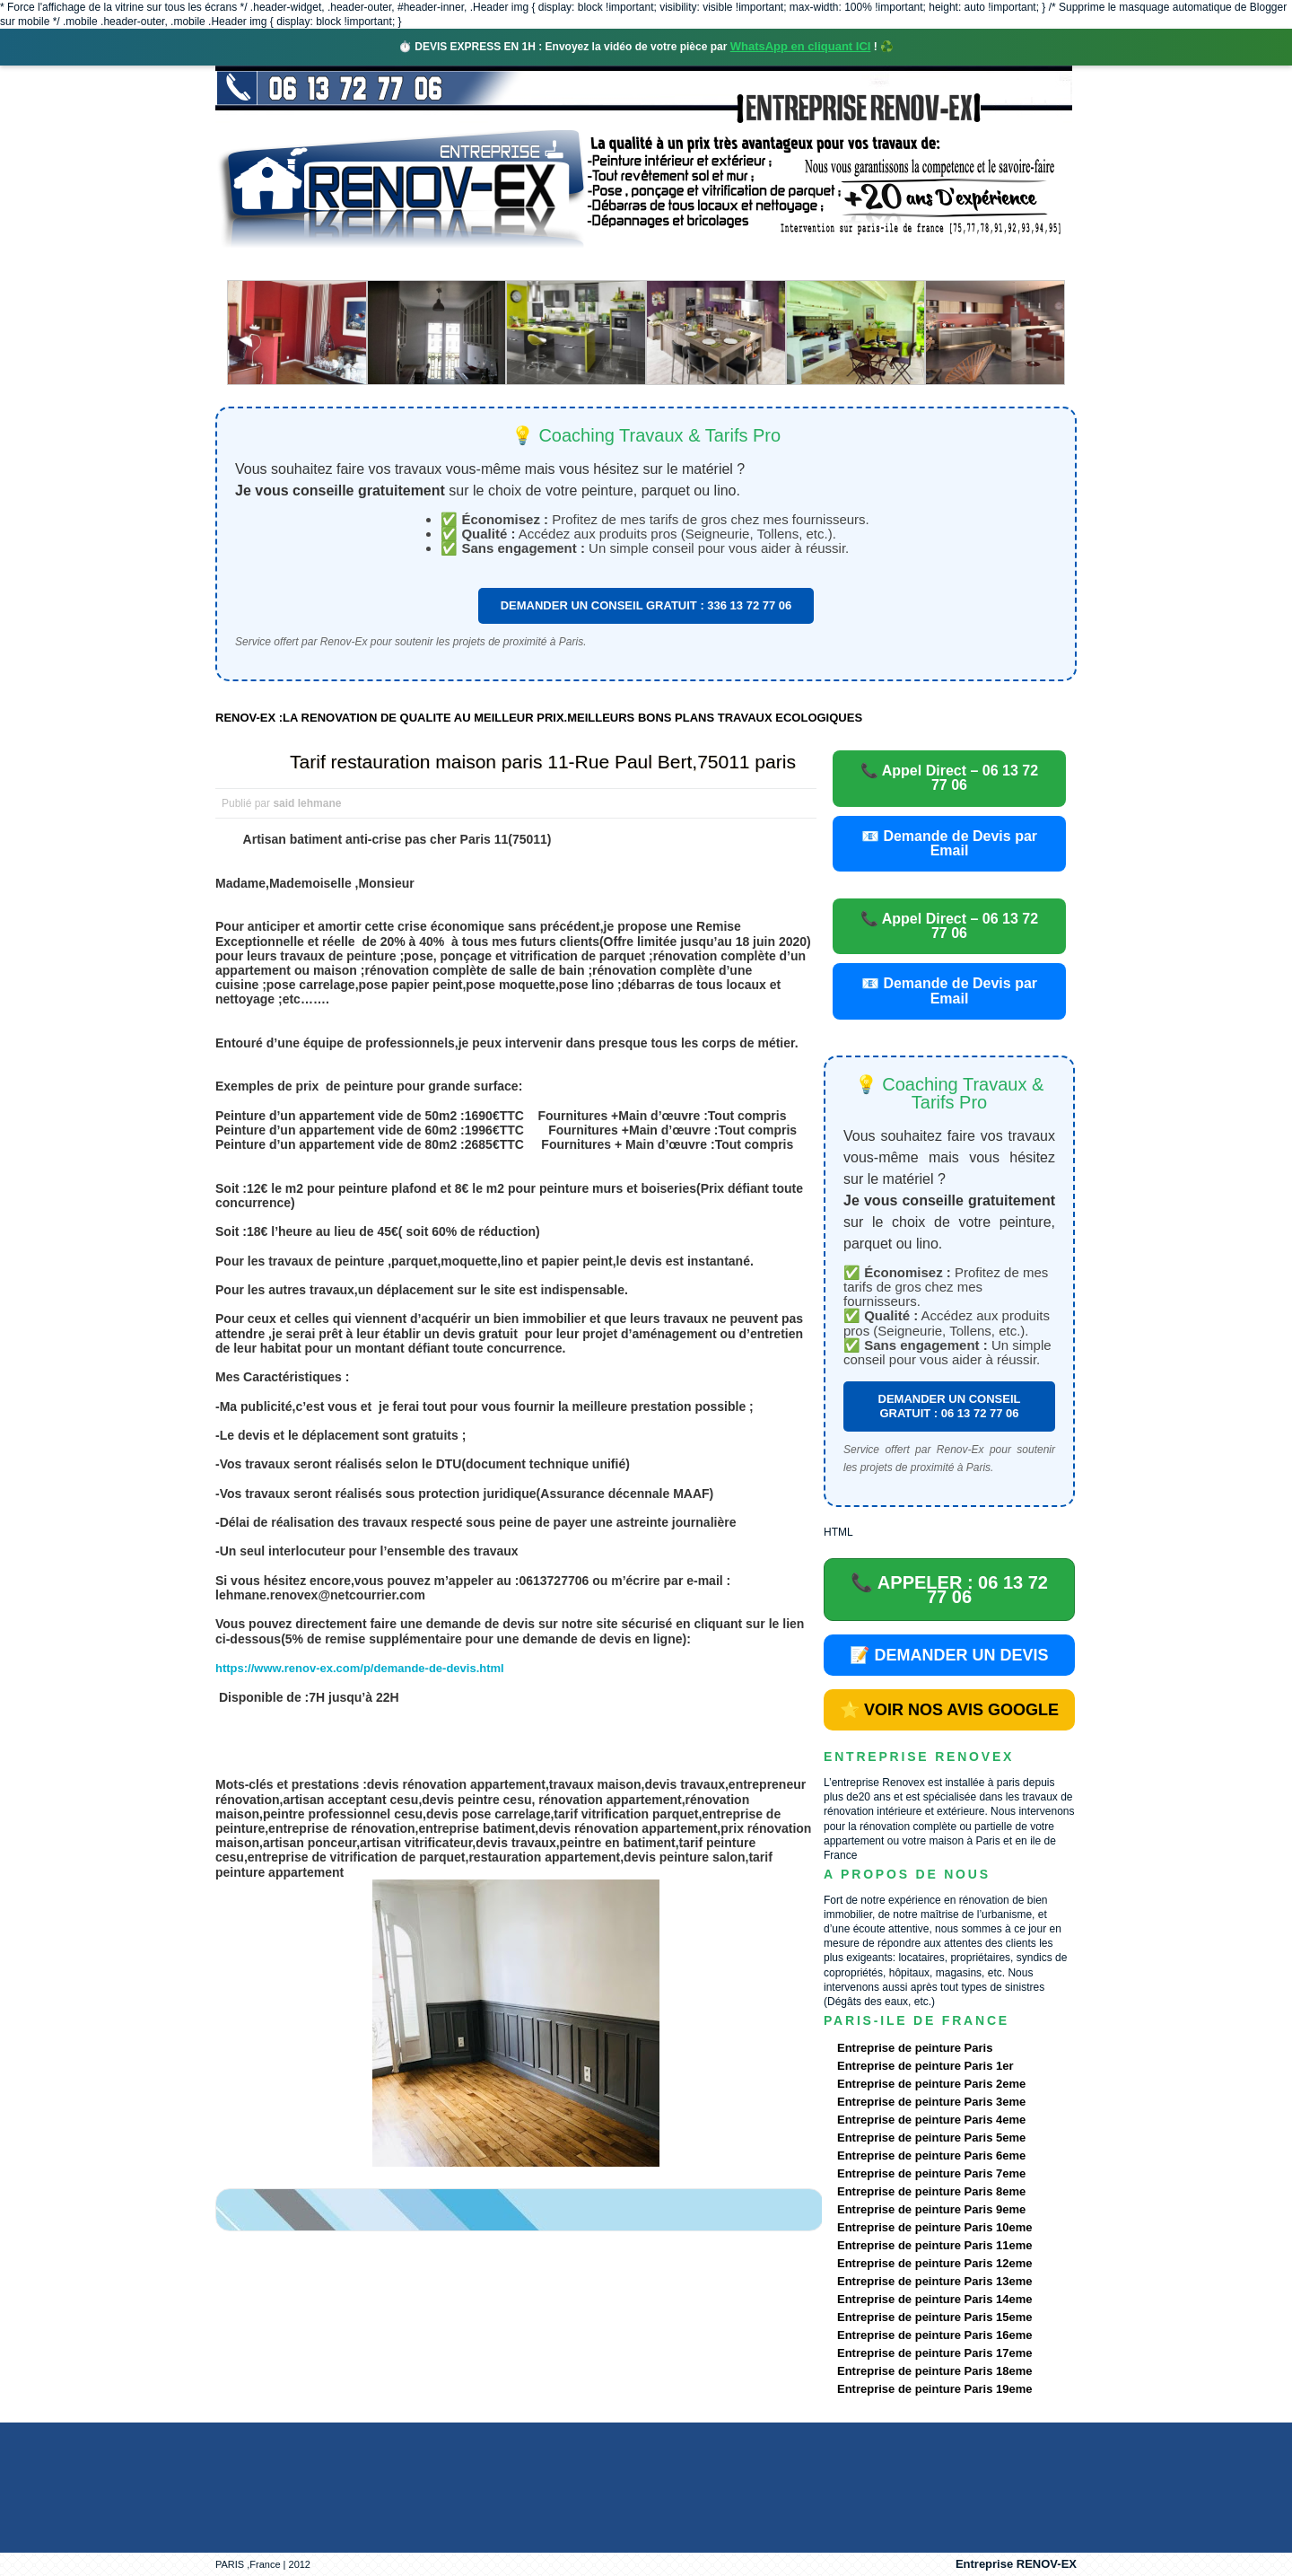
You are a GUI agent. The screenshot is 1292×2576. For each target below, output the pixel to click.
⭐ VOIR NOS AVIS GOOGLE (949, 1710)
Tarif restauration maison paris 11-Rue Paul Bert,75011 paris (543, 761)
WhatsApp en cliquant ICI (800, 46)
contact (909, 264)
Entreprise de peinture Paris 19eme (934, 2389)
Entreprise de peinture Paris (914, 2048)
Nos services (475, 264)
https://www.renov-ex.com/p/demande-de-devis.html (359, 1668)
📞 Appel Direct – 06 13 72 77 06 (949, 778)
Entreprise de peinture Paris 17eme (934, 2353)
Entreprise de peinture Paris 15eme (934, 2317)
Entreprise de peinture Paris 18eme (934, 2371)
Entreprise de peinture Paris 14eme (934, 2299)
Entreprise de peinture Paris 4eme (931, 2119)
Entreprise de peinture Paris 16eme (934, 2335)
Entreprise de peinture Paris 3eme (931, 2101)
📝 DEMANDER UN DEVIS (949, 1655)
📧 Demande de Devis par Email (949, 843)
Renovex (360, 264)
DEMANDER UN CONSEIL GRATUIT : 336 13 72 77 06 (646, 605)
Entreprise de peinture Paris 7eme (931, 2173)
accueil (263, 264)
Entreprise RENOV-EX (1016, 2564)
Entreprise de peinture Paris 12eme (934, 2263)
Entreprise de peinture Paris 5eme (931, 2137)
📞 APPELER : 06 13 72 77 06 (949, 1590)
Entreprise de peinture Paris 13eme (934, 2281)
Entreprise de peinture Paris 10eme (934, 2227)
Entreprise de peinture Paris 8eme (931, 2191)
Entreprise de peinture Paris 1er (925, 2065)
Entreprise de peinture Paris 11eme (934, 2245)
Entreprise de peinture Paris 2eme (931, 2083)
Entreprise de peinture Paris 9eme (931, 2209)
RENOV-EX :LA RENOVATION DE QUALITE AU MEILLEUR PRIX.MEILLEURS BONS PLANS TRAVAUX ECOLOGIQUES (538, 717)
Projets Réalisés (620, 264)
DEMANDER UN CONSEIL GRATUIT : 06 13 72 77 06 (949, 1406)
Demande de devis (779, 264)
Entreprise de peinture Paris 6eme (931, 2155)
